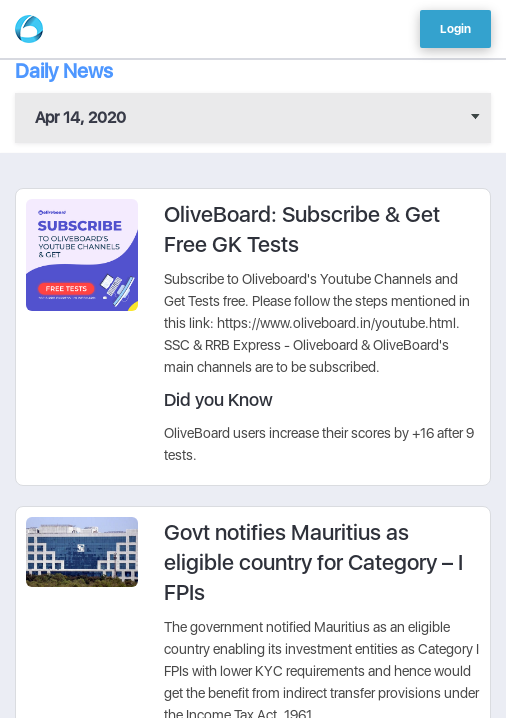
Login (455, 29)
